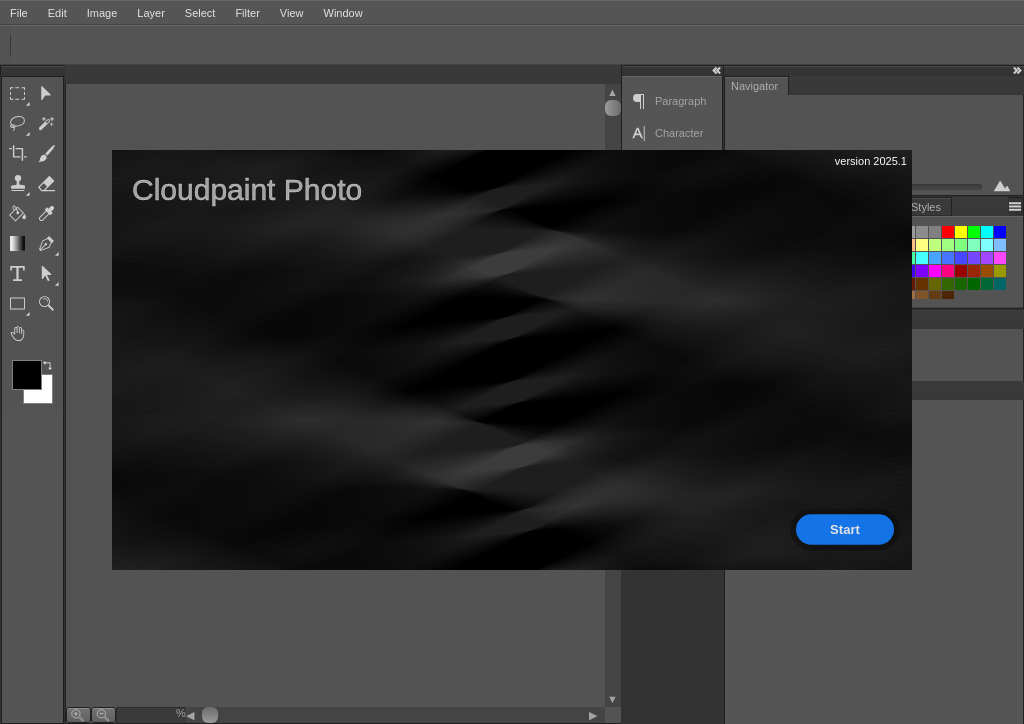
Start (845, 529)
